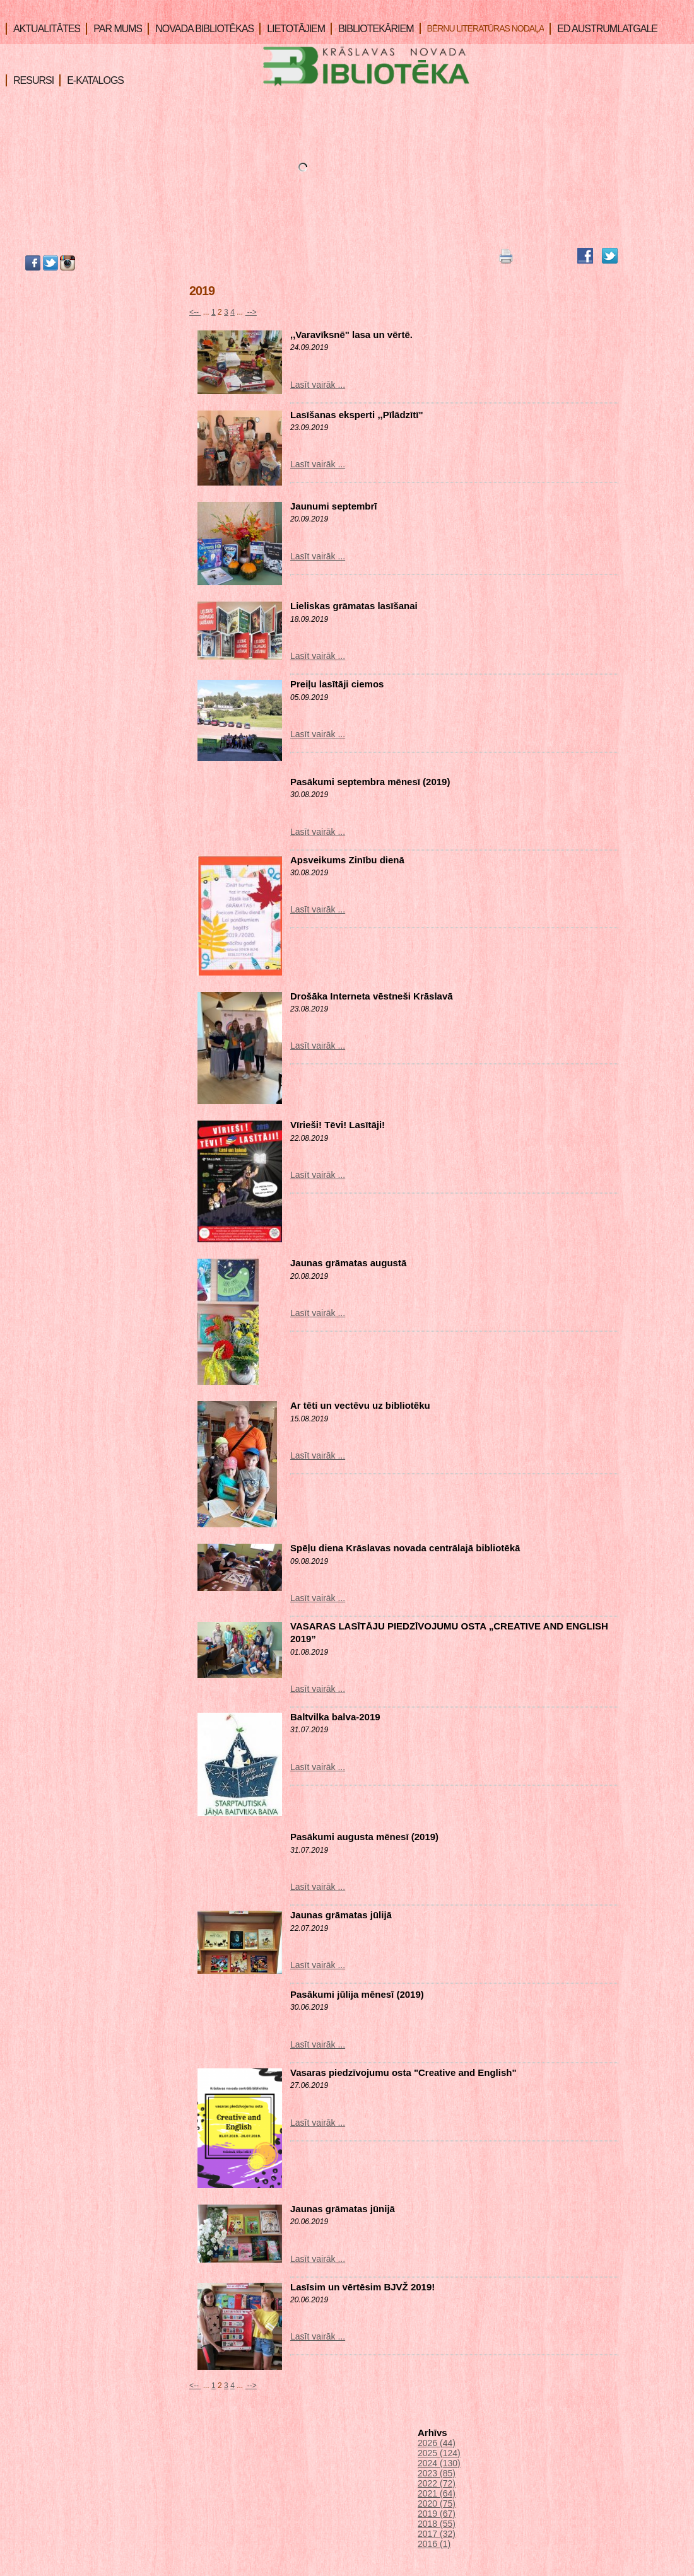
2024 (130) (439, 2463)
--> (251, 312)
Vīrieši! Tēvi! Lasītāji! (337, 1124)
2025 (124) (439, 2453)
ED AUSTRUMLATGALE (603, 29)
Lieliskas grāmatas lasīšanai (354, 605)
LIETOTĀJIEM (292, 29)
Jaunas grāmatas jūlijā (341, 1914)
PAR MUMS (114, 29)
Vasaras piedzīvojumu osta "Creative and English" (403, 2072)
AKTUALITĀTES (43, 29)
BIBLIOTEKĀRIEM (372, 29)
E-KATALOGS (91, 80)
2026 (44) (437, 2443)
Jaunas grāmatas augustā (348, 1262)
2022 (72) (437, 2483)
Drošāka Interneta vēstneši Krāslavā (371, 996)
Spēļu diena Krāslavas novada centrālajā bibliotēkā (405, 1547)
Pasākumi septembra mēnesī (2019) (370, 781)
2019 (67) (437, 2514)
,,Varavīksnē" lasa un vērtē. (351, 334)
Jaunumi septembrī (333, 506)
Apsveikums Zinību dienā (347, 859)
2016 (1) (434, 2544)
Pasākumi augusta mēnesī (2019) (364, 1836)
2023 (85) (437, 2473)
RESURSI (30, 80)
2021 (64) (437, 2493)
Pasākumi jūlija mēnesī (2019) (357, 1994)
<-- (195, 312)
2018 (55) (437, 2524)
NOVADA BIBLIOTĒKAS (201, 29)
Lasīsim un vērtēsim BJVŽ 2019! (362, 2287)
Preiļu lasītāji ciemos (337, 684)
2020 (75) (437, 2503)
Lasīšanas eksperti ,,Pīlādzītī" (356, 414)
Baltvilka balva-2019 (335, 1716)
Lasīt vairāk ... (317, 385)
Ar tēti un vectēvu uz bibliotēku (360, 1405)
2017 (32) (437, 2534)
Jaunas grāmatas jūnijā (342, 2208)
